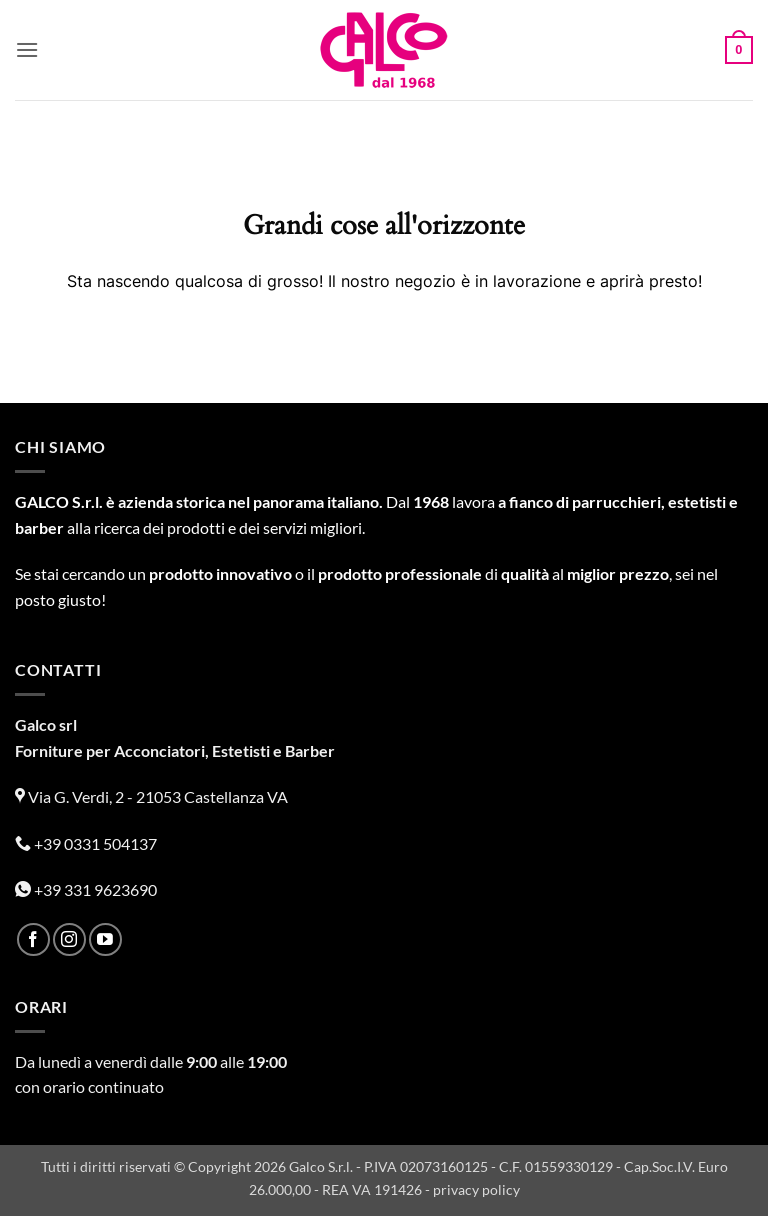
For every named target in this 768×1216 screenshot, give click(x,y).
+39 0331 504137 (86, 843)
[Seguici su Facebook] (33, 939)
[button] (27, 49)
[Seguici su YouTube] (105, 939)
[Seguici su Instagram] (69, 939)
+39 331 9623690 (86, 889)
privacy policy (476, 1189)
